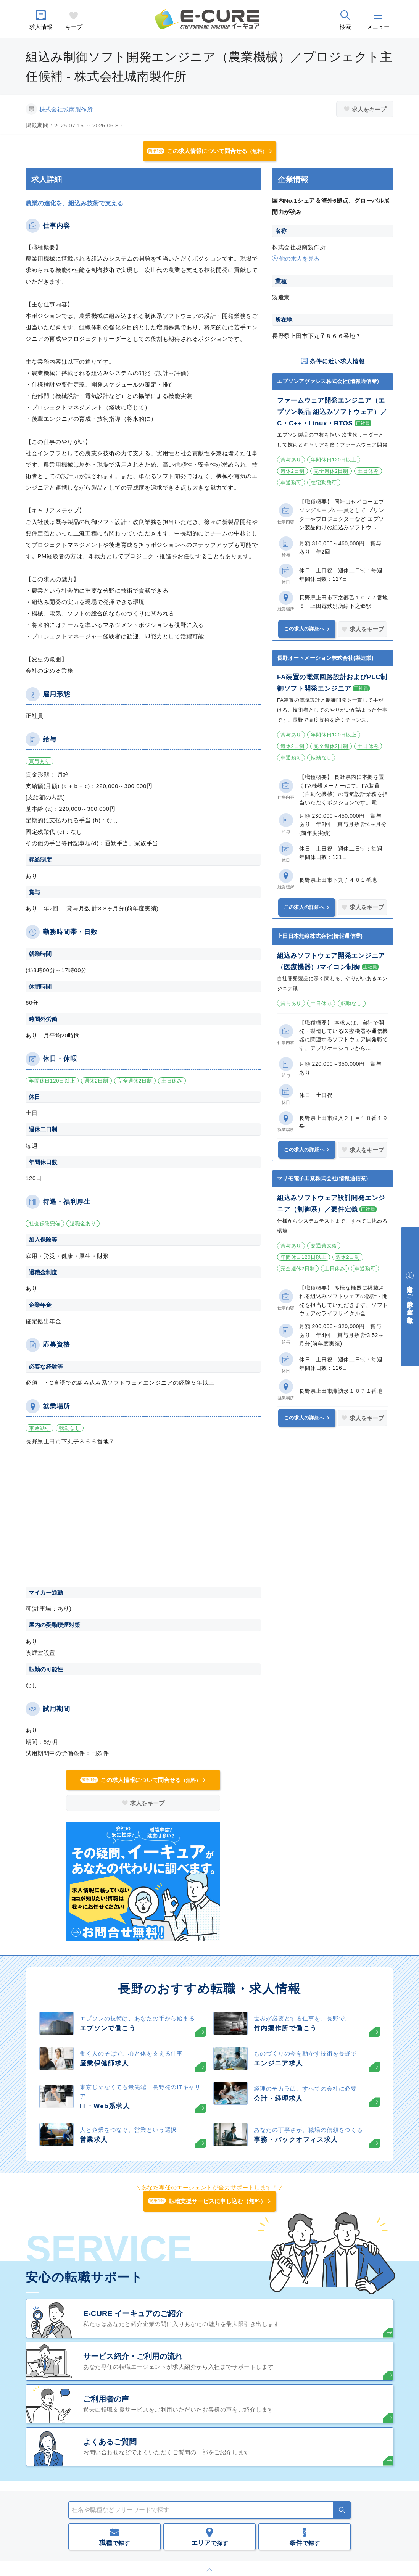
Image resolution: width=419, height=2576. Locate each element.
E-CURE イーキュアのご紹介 (133, 2313)
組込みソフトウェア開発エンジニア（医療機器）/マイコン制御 (331, 961)
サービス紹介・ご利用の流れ (132, 2356)
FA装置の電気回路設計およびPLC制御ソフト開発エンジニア (332, 682)
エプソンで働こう (108, 2028)
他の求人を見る (299, 258)
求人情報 (40, 27)
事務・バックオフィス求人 (296, 2139)
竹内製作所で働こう (285, 2028)
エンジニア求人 (278, 2063)
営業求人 (94, 2139)
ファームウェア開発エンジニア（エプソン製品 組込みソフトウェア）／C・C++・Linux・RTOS (332, 412)
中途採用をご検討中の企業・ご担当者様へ (410, 1301)
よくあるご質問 (110, 2441)
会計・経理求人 (278, 2098)
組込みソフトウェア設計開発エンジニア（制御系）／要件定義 (331, 1203)
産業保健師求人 (104, 2063)
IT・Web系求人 (105, 2106)
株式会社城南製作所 (66, 109)
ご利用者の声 (106, 2399)
